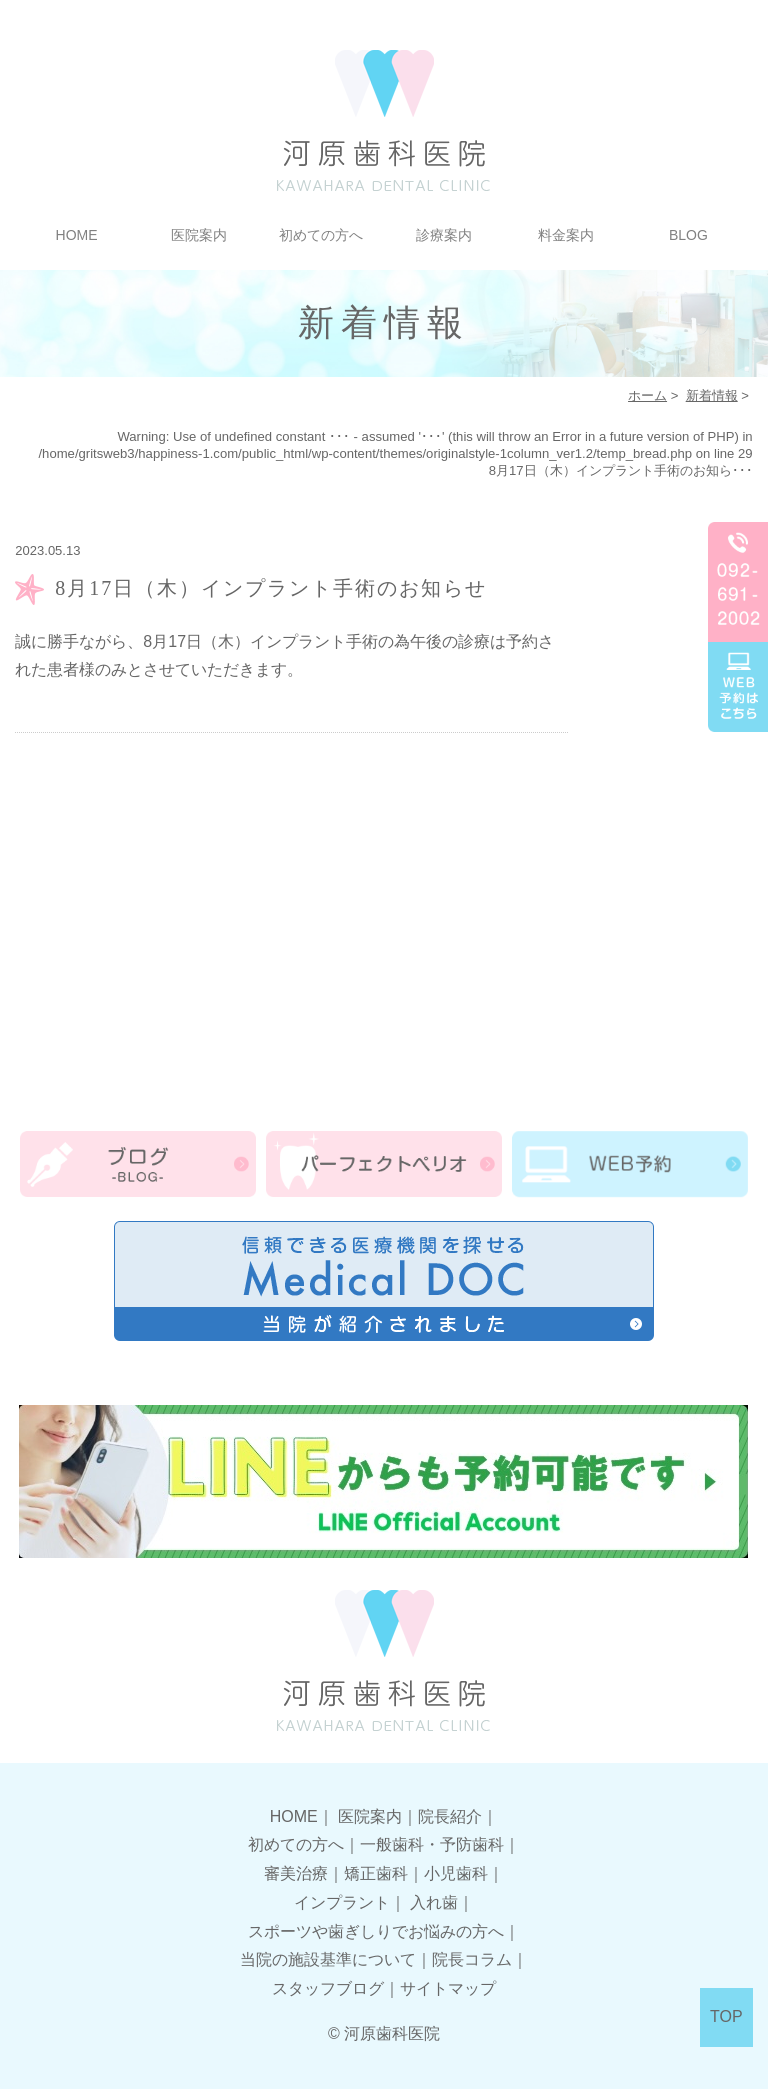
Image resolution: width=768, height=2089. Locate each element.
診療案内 (444, 235)
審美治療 (296, 1873)
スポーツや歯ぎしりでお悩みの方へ (376, 1931)
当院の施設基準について (328, 1959)
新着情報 (712, 395)
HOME (77, 235)
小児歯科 (456, 1873)
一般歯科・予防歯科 (432, 1844)
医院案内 (199, 235)
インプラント (342, 1902)
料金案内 (566, 235)
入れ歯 (434, 1902)
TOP (726, 2016)
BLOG (688, 235)
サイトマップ (448, 1988)
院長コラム (472, 1959)
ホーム (647, 395)
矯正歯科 (376, 1873)
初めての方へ (321, 235)
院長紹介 (450, 1816)
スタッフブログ (328, 1988)
